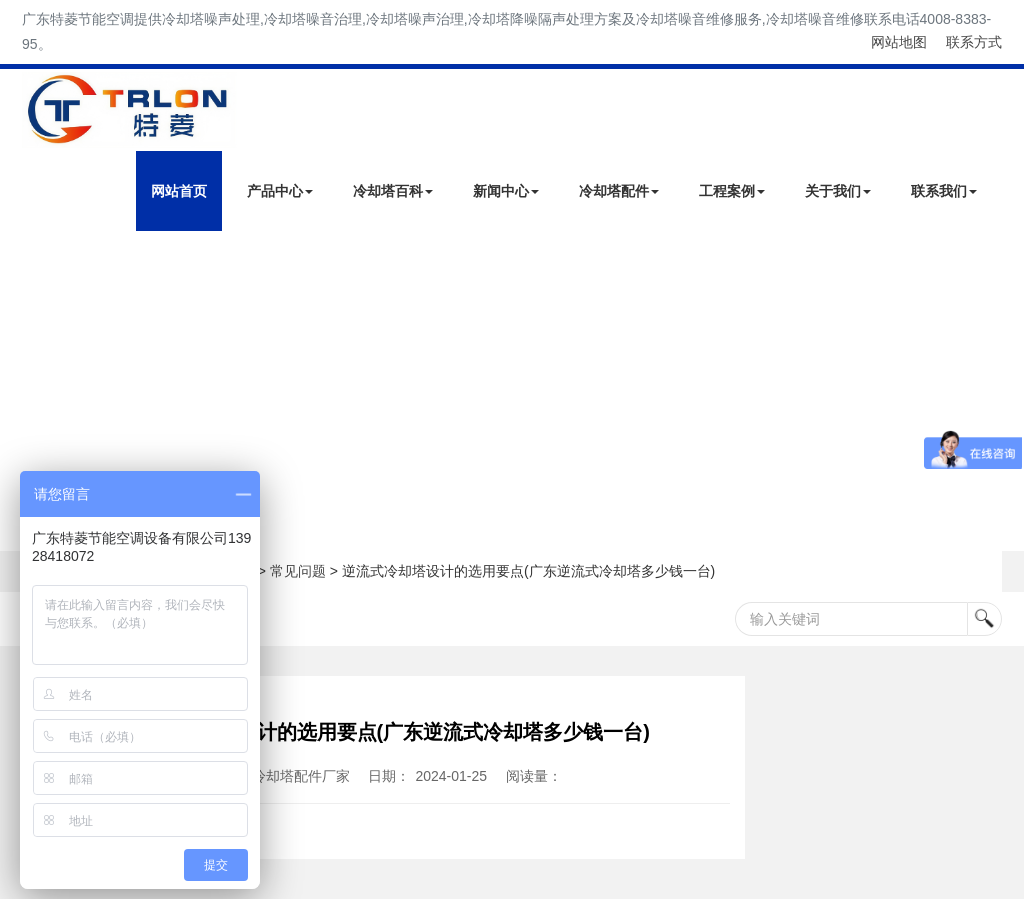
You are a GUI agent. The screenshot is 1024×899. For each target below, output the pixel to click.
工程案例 (732, 191)
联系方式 (974, 42)
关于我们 (838, 191)
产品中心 (280, 191)
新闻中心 (506, 191)
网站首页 (179, 191)
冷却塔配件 (619, 191)
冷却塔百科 (393, 191)
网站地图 (899, 42)
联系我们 (944, 191)
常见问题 (298, 571)
